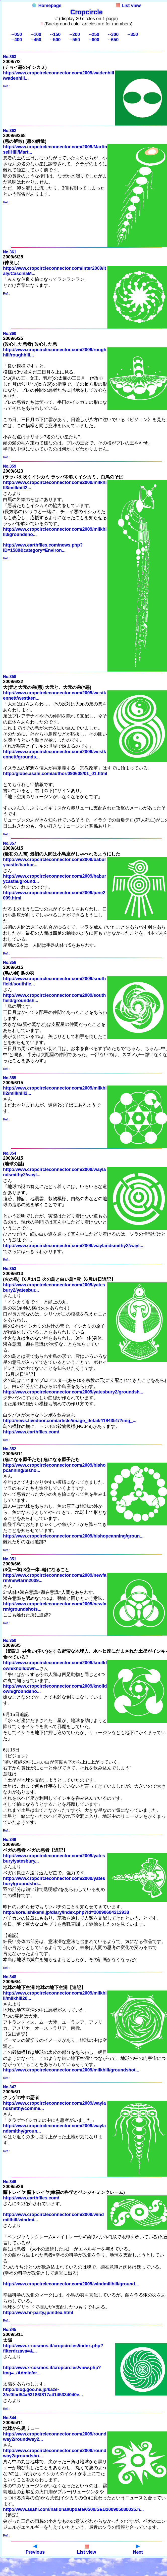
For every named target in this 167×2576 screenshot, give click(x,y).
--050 (16, 34)
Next (138, 2549)
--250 (94, 34)
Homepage (46, 5)
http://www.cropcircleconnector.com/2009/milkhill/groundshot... (71, 2069)
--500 (55, 39)
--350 (132, 34)
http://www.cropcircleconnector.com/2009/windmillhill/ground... (71, 2283)
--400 (16, 39)
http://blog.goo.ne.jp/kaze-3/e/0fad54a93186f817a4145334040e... (43, 2392)
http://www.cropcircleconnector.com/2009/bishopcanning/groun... (73, 1536)
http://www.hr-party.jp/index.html (38, 2312)
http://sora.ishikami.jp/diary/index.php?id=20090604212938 (66, 1912)
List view (128, 5)
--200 (74, 34)
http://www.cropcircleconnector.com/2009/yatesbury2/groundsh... (73, 1391)
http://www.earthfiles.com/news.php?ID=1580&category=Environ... (43, 548)
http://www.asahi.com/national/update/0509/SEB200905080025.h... (73, 2509)
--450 (36, 39)
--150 (55, 34)
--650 (113, 39)
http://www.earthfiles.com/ (31, 1431)
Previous (35, 2549)
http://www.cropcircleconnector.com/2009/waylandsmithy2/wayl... (73, 1245)
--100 (36, 34)
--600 (94, 39)
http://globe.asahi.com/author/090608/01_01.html (55, 773)
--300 (113, 34)
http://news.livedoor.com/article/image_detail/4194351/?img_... (69, 1420)
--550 (74, 39)
